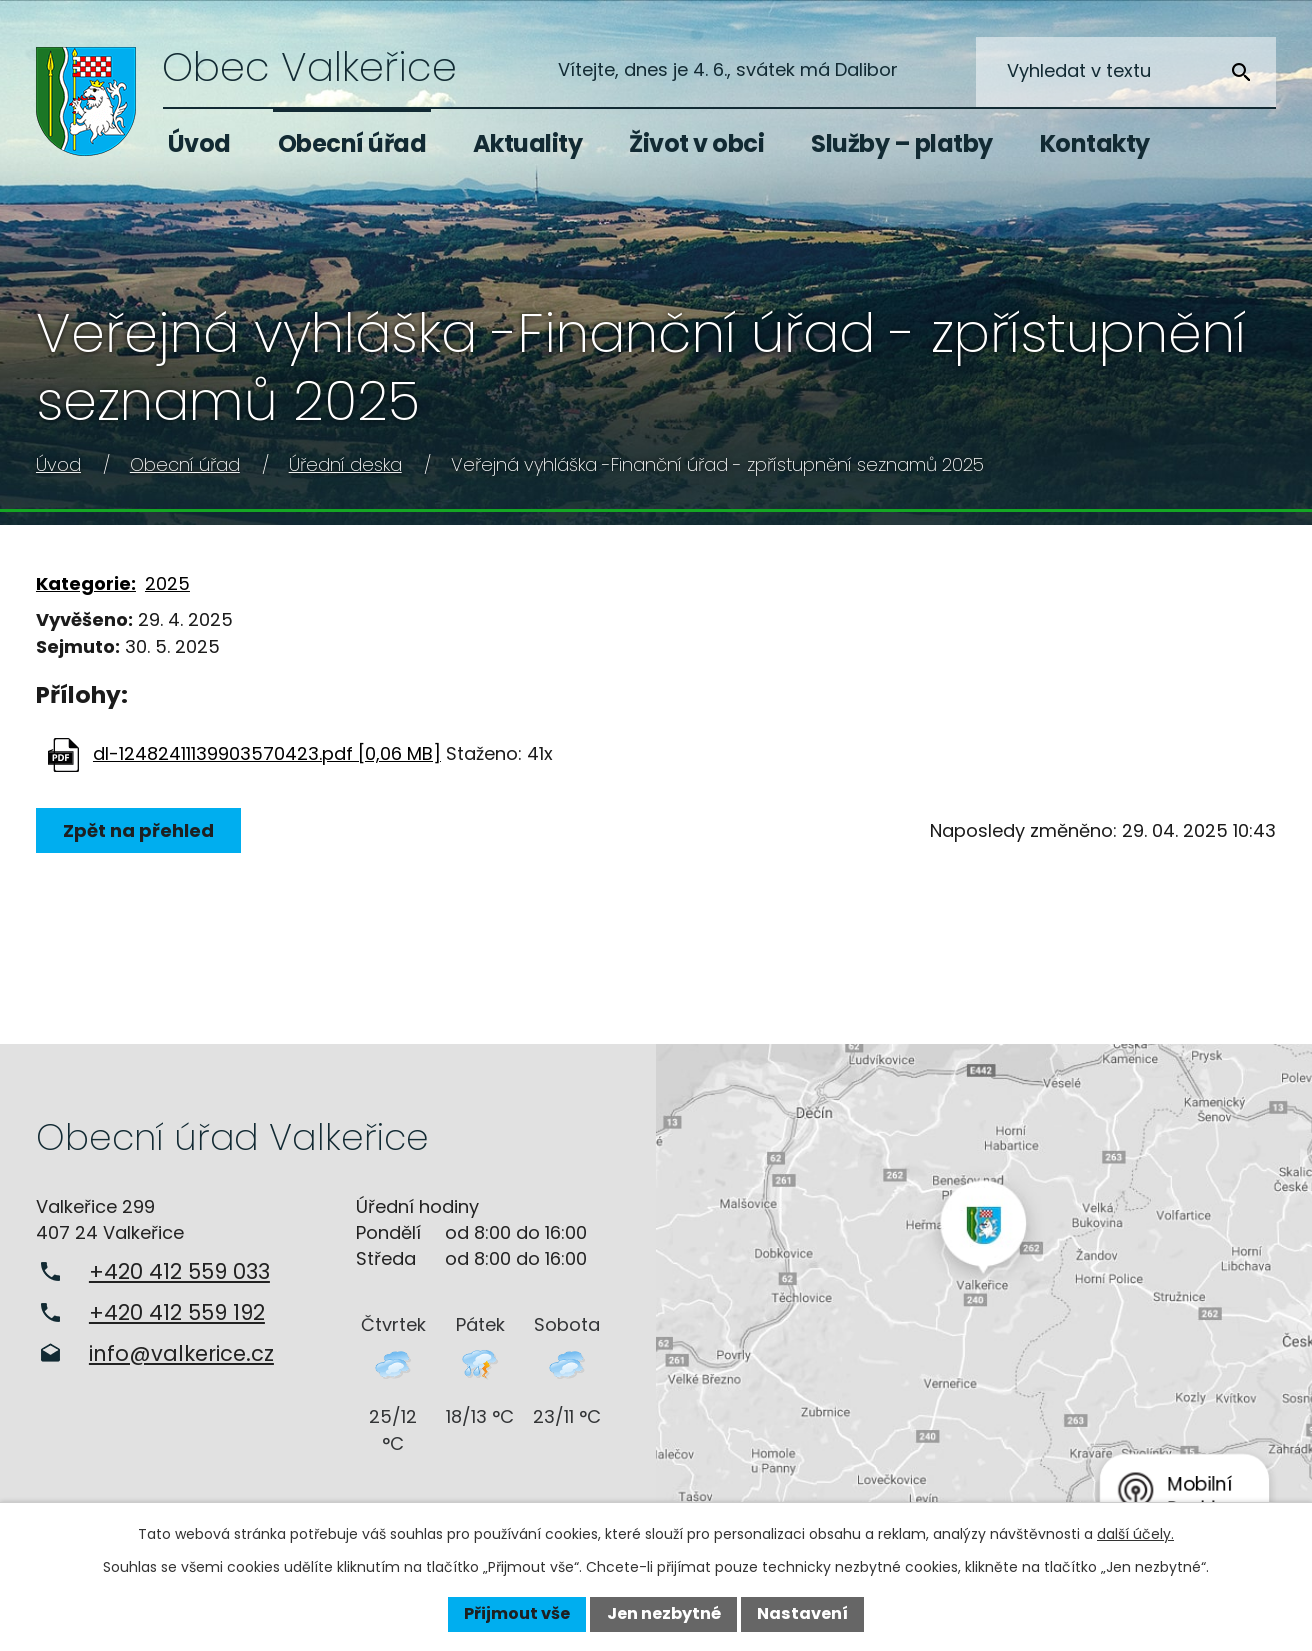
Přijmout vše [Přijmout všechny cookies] (517, 1613)
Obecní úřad (352, 143)
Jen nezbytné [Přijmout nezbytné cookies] (664, 1613)
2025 (167, 583)
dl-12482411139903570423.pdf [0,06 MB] (267, 753)
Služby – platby (902, 143)
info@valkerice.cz (181, 1353)
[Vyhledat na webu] (1126, 72)
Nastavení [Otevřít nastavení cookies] (802, 1613)
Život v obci (696, 143)
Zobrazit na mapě (984, 1292)
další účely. (1135, 1534)
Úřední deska (345, 464)
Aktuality (528, 143)
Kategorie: (86, 583)
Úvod (199, 143)
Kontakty (1095, 143)
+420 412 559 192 (177, 1312)
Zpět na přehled (138, 830)
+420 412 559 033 (179, 1271)
